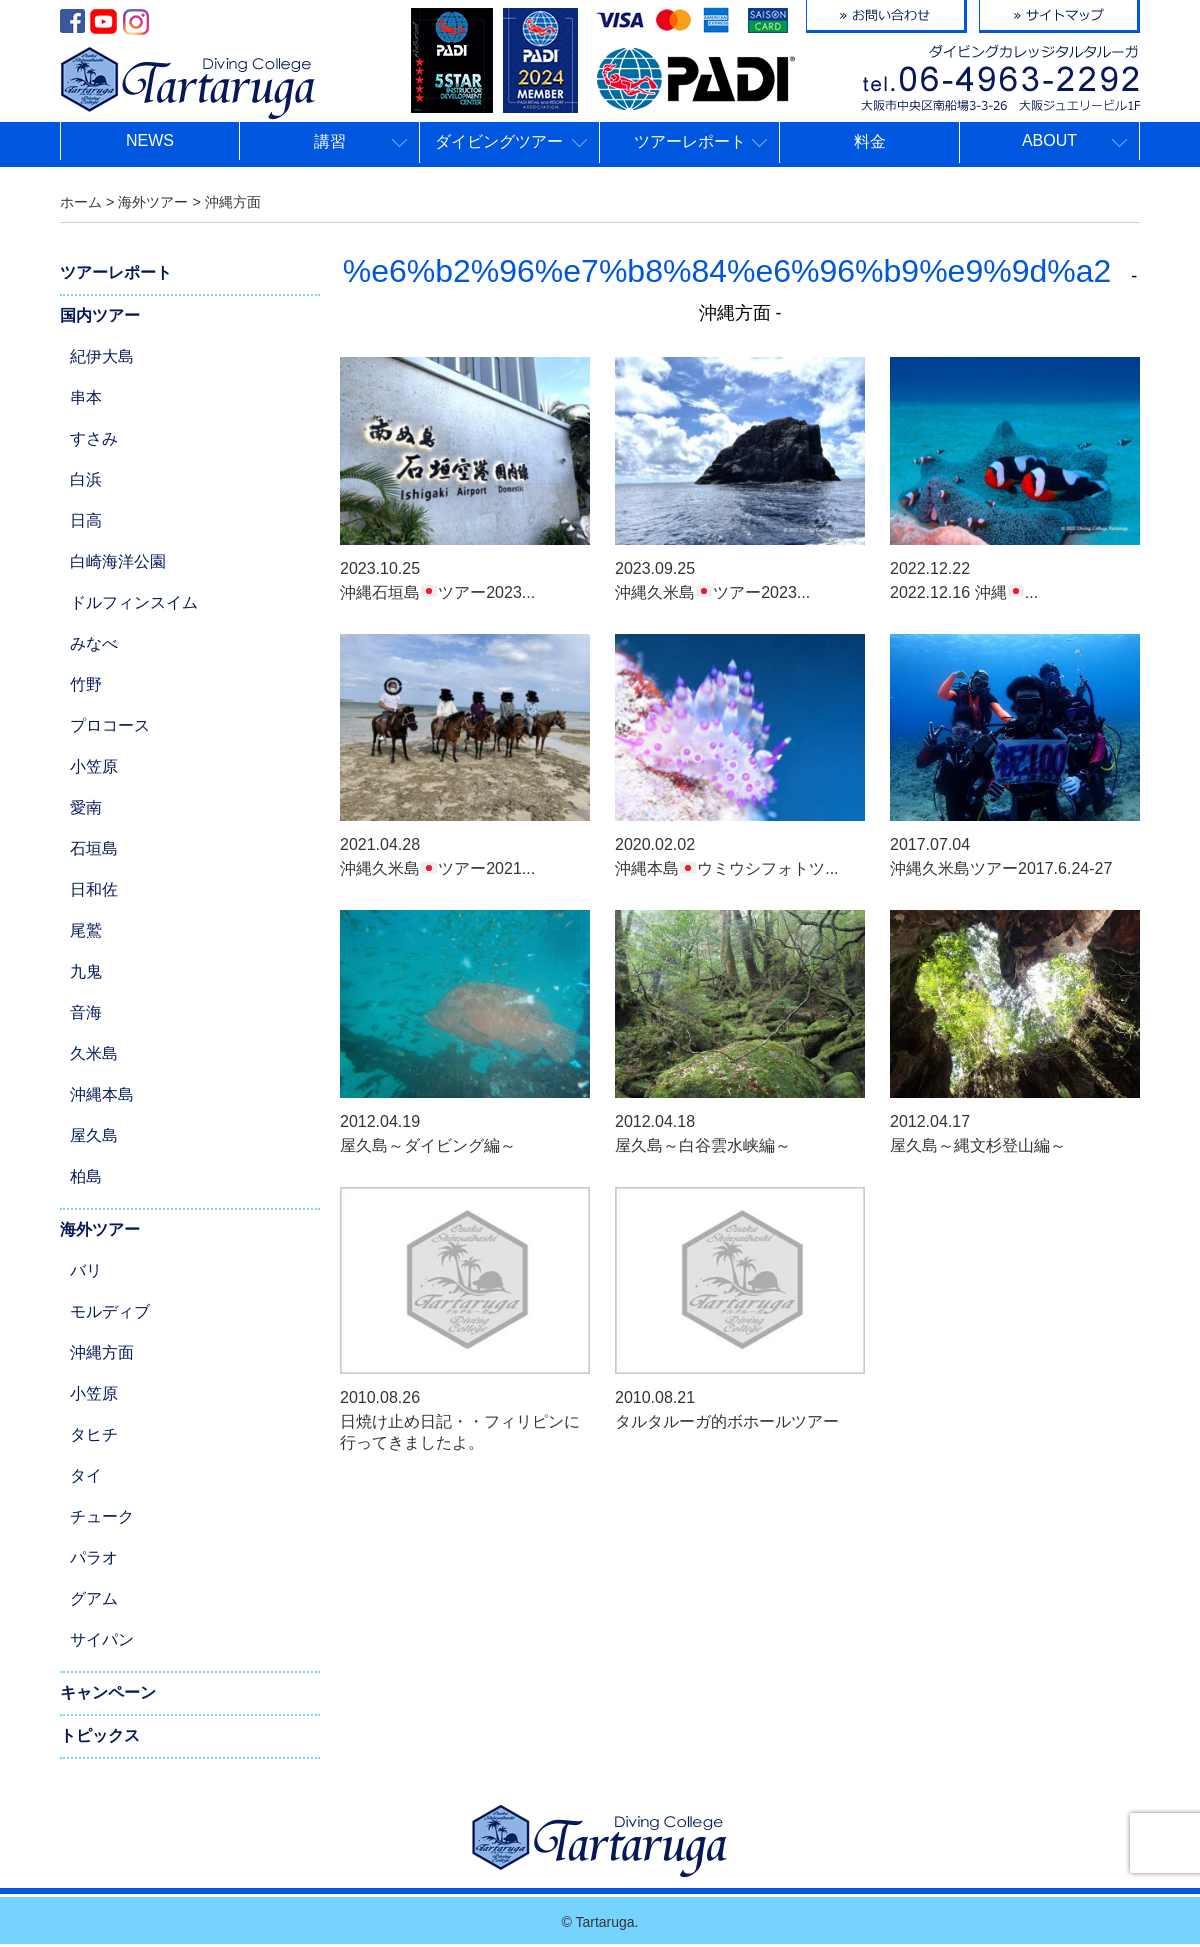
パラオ (94, 1557)
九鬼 (86, 971)
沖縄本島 (102, 1094)
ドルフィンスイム (134, 602)
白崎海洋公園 (118, 561)
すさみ (94, 438)
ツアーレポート (690, 141)
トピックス (100, 1735)
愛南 (86, 807)
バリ (86, 1270)
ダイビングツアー (499, 141)
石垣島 (94, 848)
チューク (102, 1516)
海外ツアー (100, 1229)
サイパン (102, 1639)
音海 (86, 1012)
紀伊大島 (102, 356)
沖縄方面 (102, 1352)
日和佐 (94, 889)
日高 (86, 520)
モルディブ (110, 1311)
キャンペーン (108, 1692)
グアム (94, 1598)
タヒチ (94, 1434)
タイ (86, 1475)
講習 (330, 141)
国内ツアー (100, 315)
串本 (86, 397)
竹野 (86, 684)
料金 (870, 141)
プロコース (110, 725)
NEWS (150, 140)
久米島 (94, 1053)
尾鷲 (86, 930)
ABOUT (1049, 140)
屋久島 (94, 1135)
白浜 (86, 479)
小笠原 (94, 766)
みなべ (94, 643)
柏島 (86, 1176)
